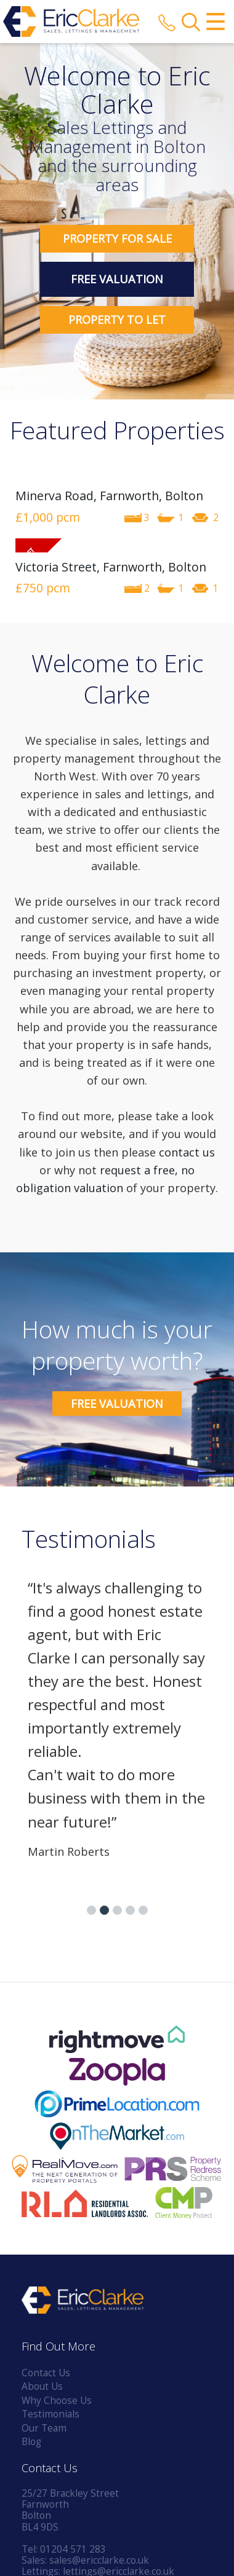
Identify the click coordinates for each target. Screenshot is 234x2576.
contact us (187, 1152)
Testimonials (50, 2414)
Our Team (44, 2428)
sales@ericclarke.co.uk (99, 2560)
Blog (31, 2441)
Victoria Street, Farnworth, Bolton (110, 567)
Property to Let (117, 319)
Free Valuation (117, 279)
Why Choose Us (57, 2400)
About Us (42, 2386)
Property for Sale (117, 238)
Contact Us (46, 2372)
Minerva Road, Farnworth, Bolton (109, 495)
